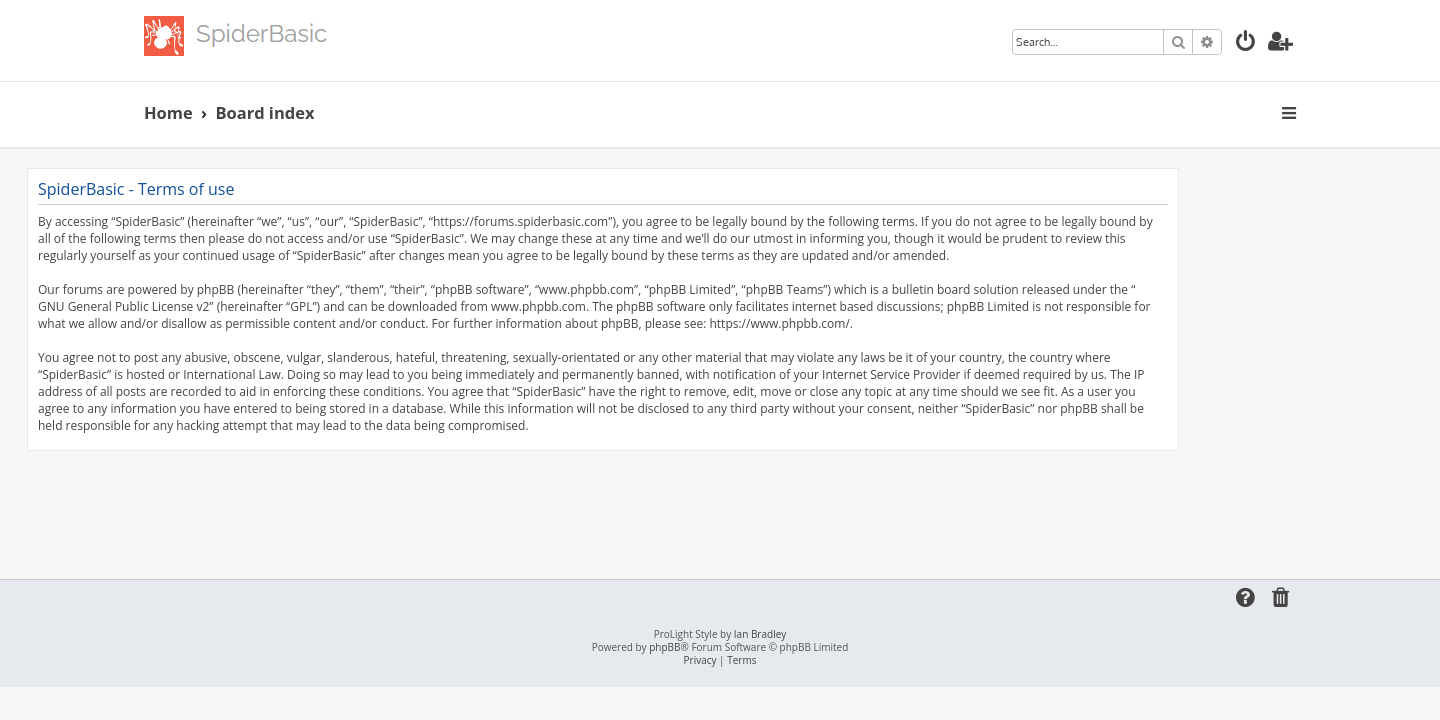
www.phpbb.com (655, 306)
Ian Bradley (760, 634)
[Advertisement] (720, 506)
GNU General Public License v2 (240, 306)
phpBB (664, 647)
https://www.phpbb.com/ (896, 323)
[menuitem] (1246, 43)
